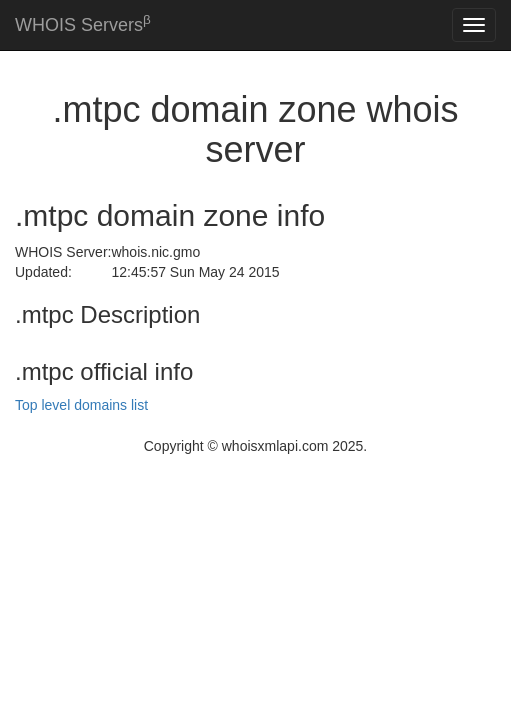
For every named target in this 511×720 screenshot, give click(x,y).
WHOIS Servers (83, 23)
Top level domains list (81, 405)
